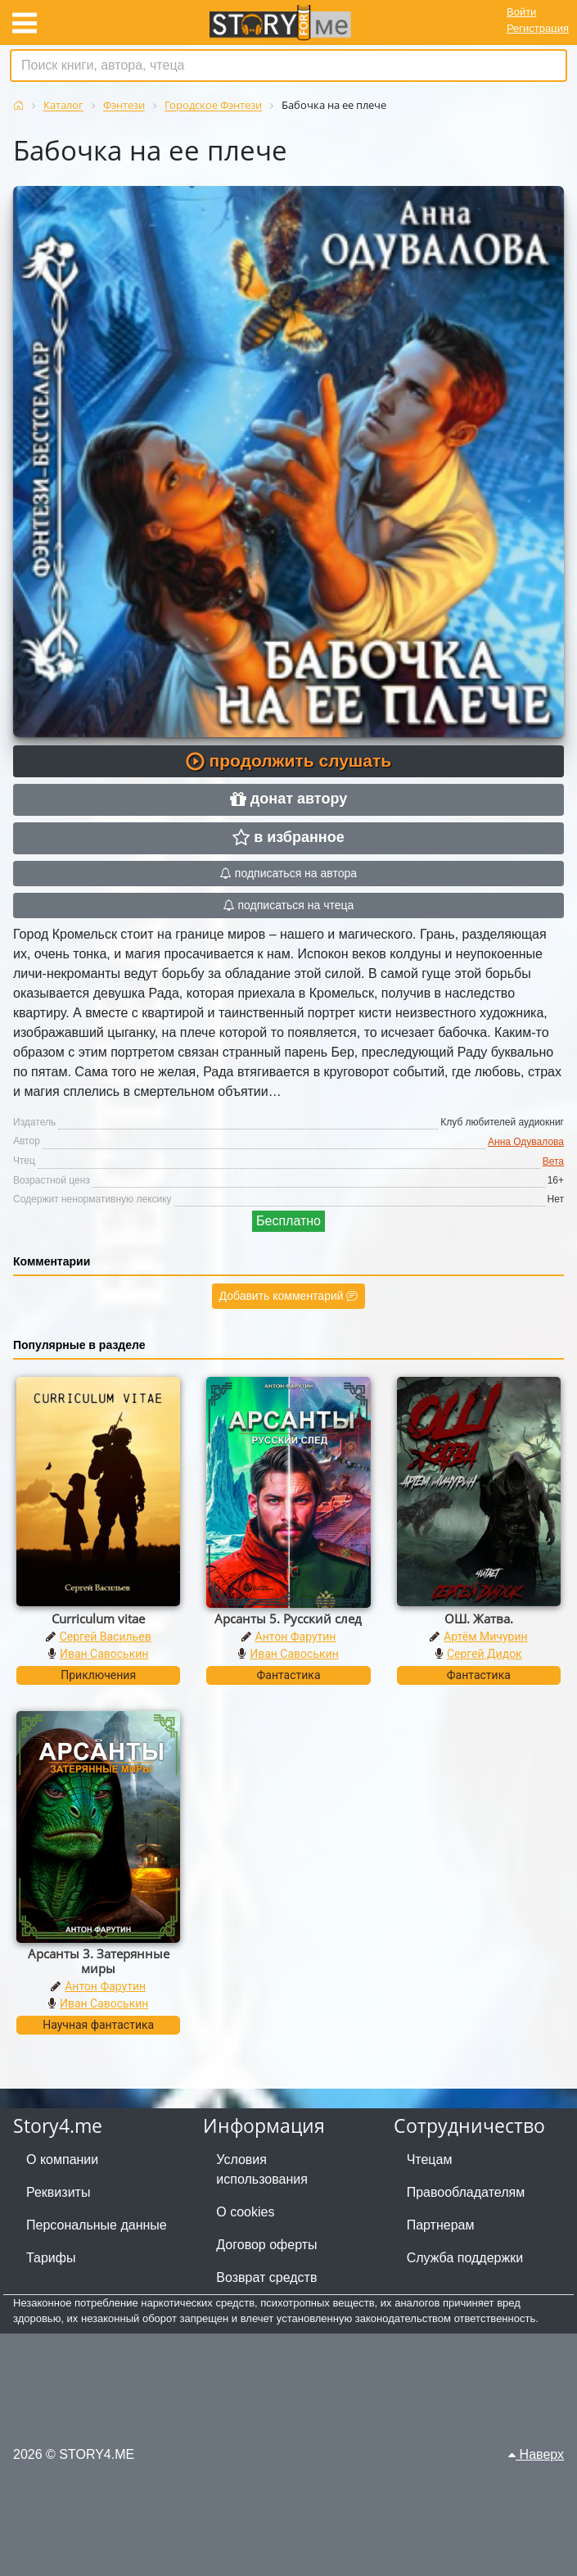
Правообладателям (466, 2192)
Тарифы (50, 2258)
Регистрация (538, 28)
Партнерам (441, 2225)
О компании (62, 2159)
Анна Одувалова (526, 1142)
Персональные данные (96, 2225)
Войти (521, 12)
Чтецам (430, 2159)
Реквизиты (58, 2192)
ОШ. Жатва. (478, 1618)
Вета (553, 1161)
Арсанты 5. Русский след (288, 1618)
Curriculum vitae (98, 1618)
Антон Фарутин (295, 1636)
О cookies (245, 2212)
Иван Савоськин (104, 1653)
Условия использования (262, 2169)
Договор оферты (266, 2245)
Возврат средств (266, 2277)
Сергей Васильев (105, 1636)
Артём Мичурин (485, 1636)
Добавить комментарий (288, 1295)
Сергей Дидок (484, 1653)
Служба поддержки (465, 2258)
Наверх (536, 2454)
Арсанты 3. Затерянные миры (98, 1960)
